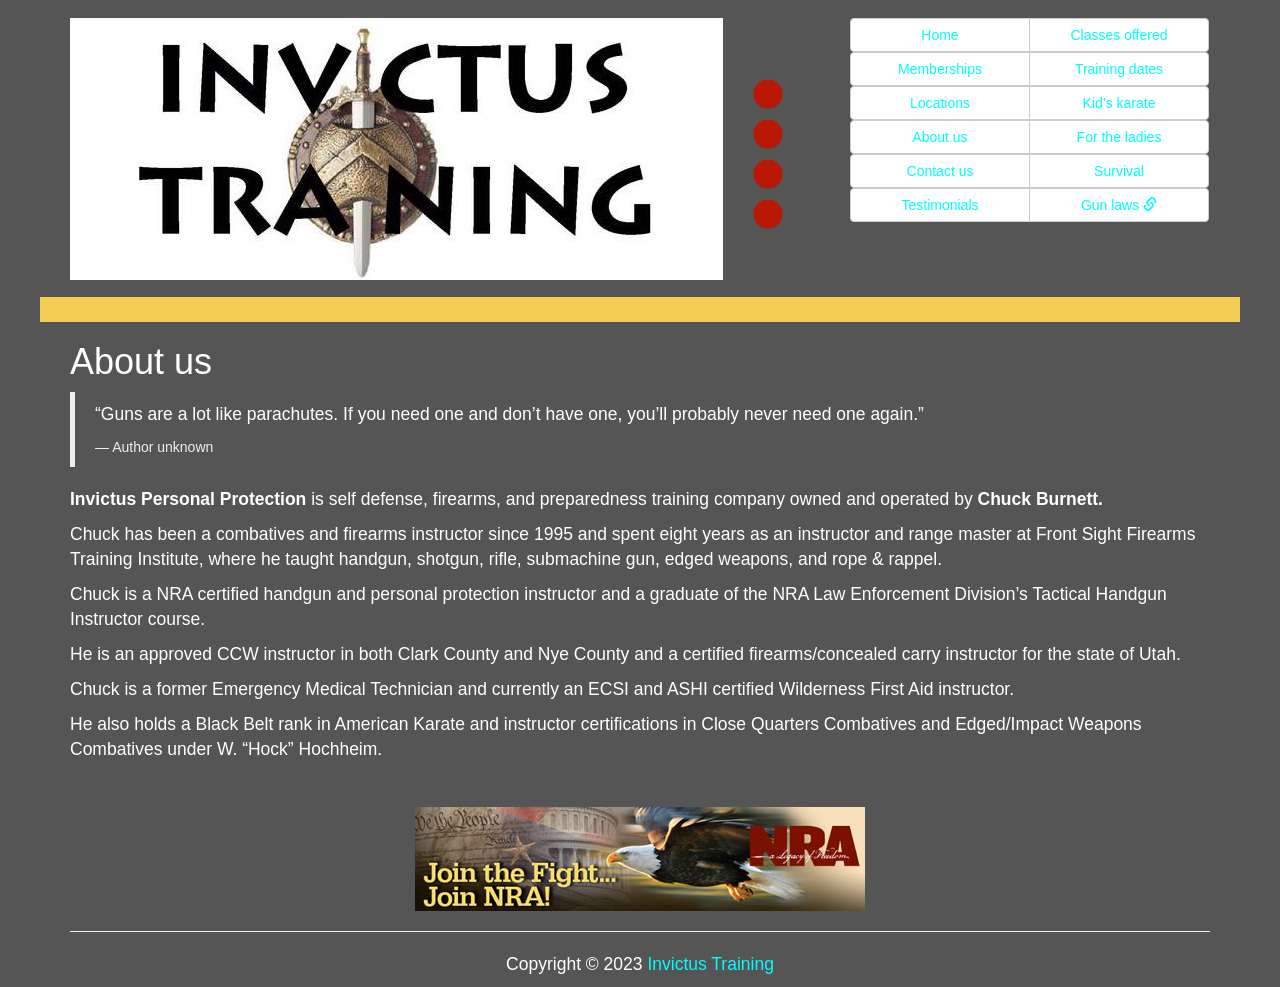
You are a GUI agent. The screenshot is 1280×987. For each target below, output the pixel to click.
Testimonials (939, 205)
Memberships (940, 69)
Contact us (940, 171)
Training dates (1119, 69)
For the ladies (1119, 137)
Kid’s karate (1119, 103)
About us (939, 137)
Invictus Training (710, 964)
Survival (1119, 171)
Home (939, 35)
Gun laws (1119, 205)
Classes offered (1118, 35)
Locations (940, 103)
